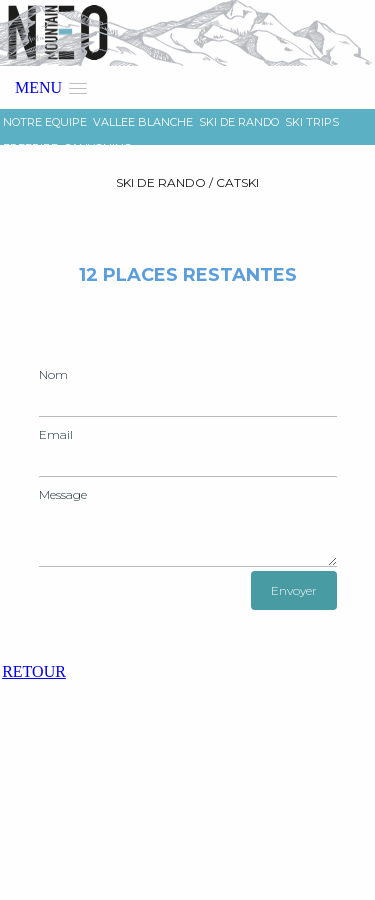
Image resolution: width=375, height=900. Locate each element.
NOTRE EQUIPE (45, 122)
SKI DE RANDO (239, 122)
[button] (51, 87)
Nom (53, 374)
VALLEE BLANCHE (143, 122)
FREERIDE (30, 148)
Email (56, 434)
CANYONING (98, 148)
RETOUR (34, 671)
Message (63, 494)
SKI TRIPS (312, 122)
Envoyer (294, 590)
